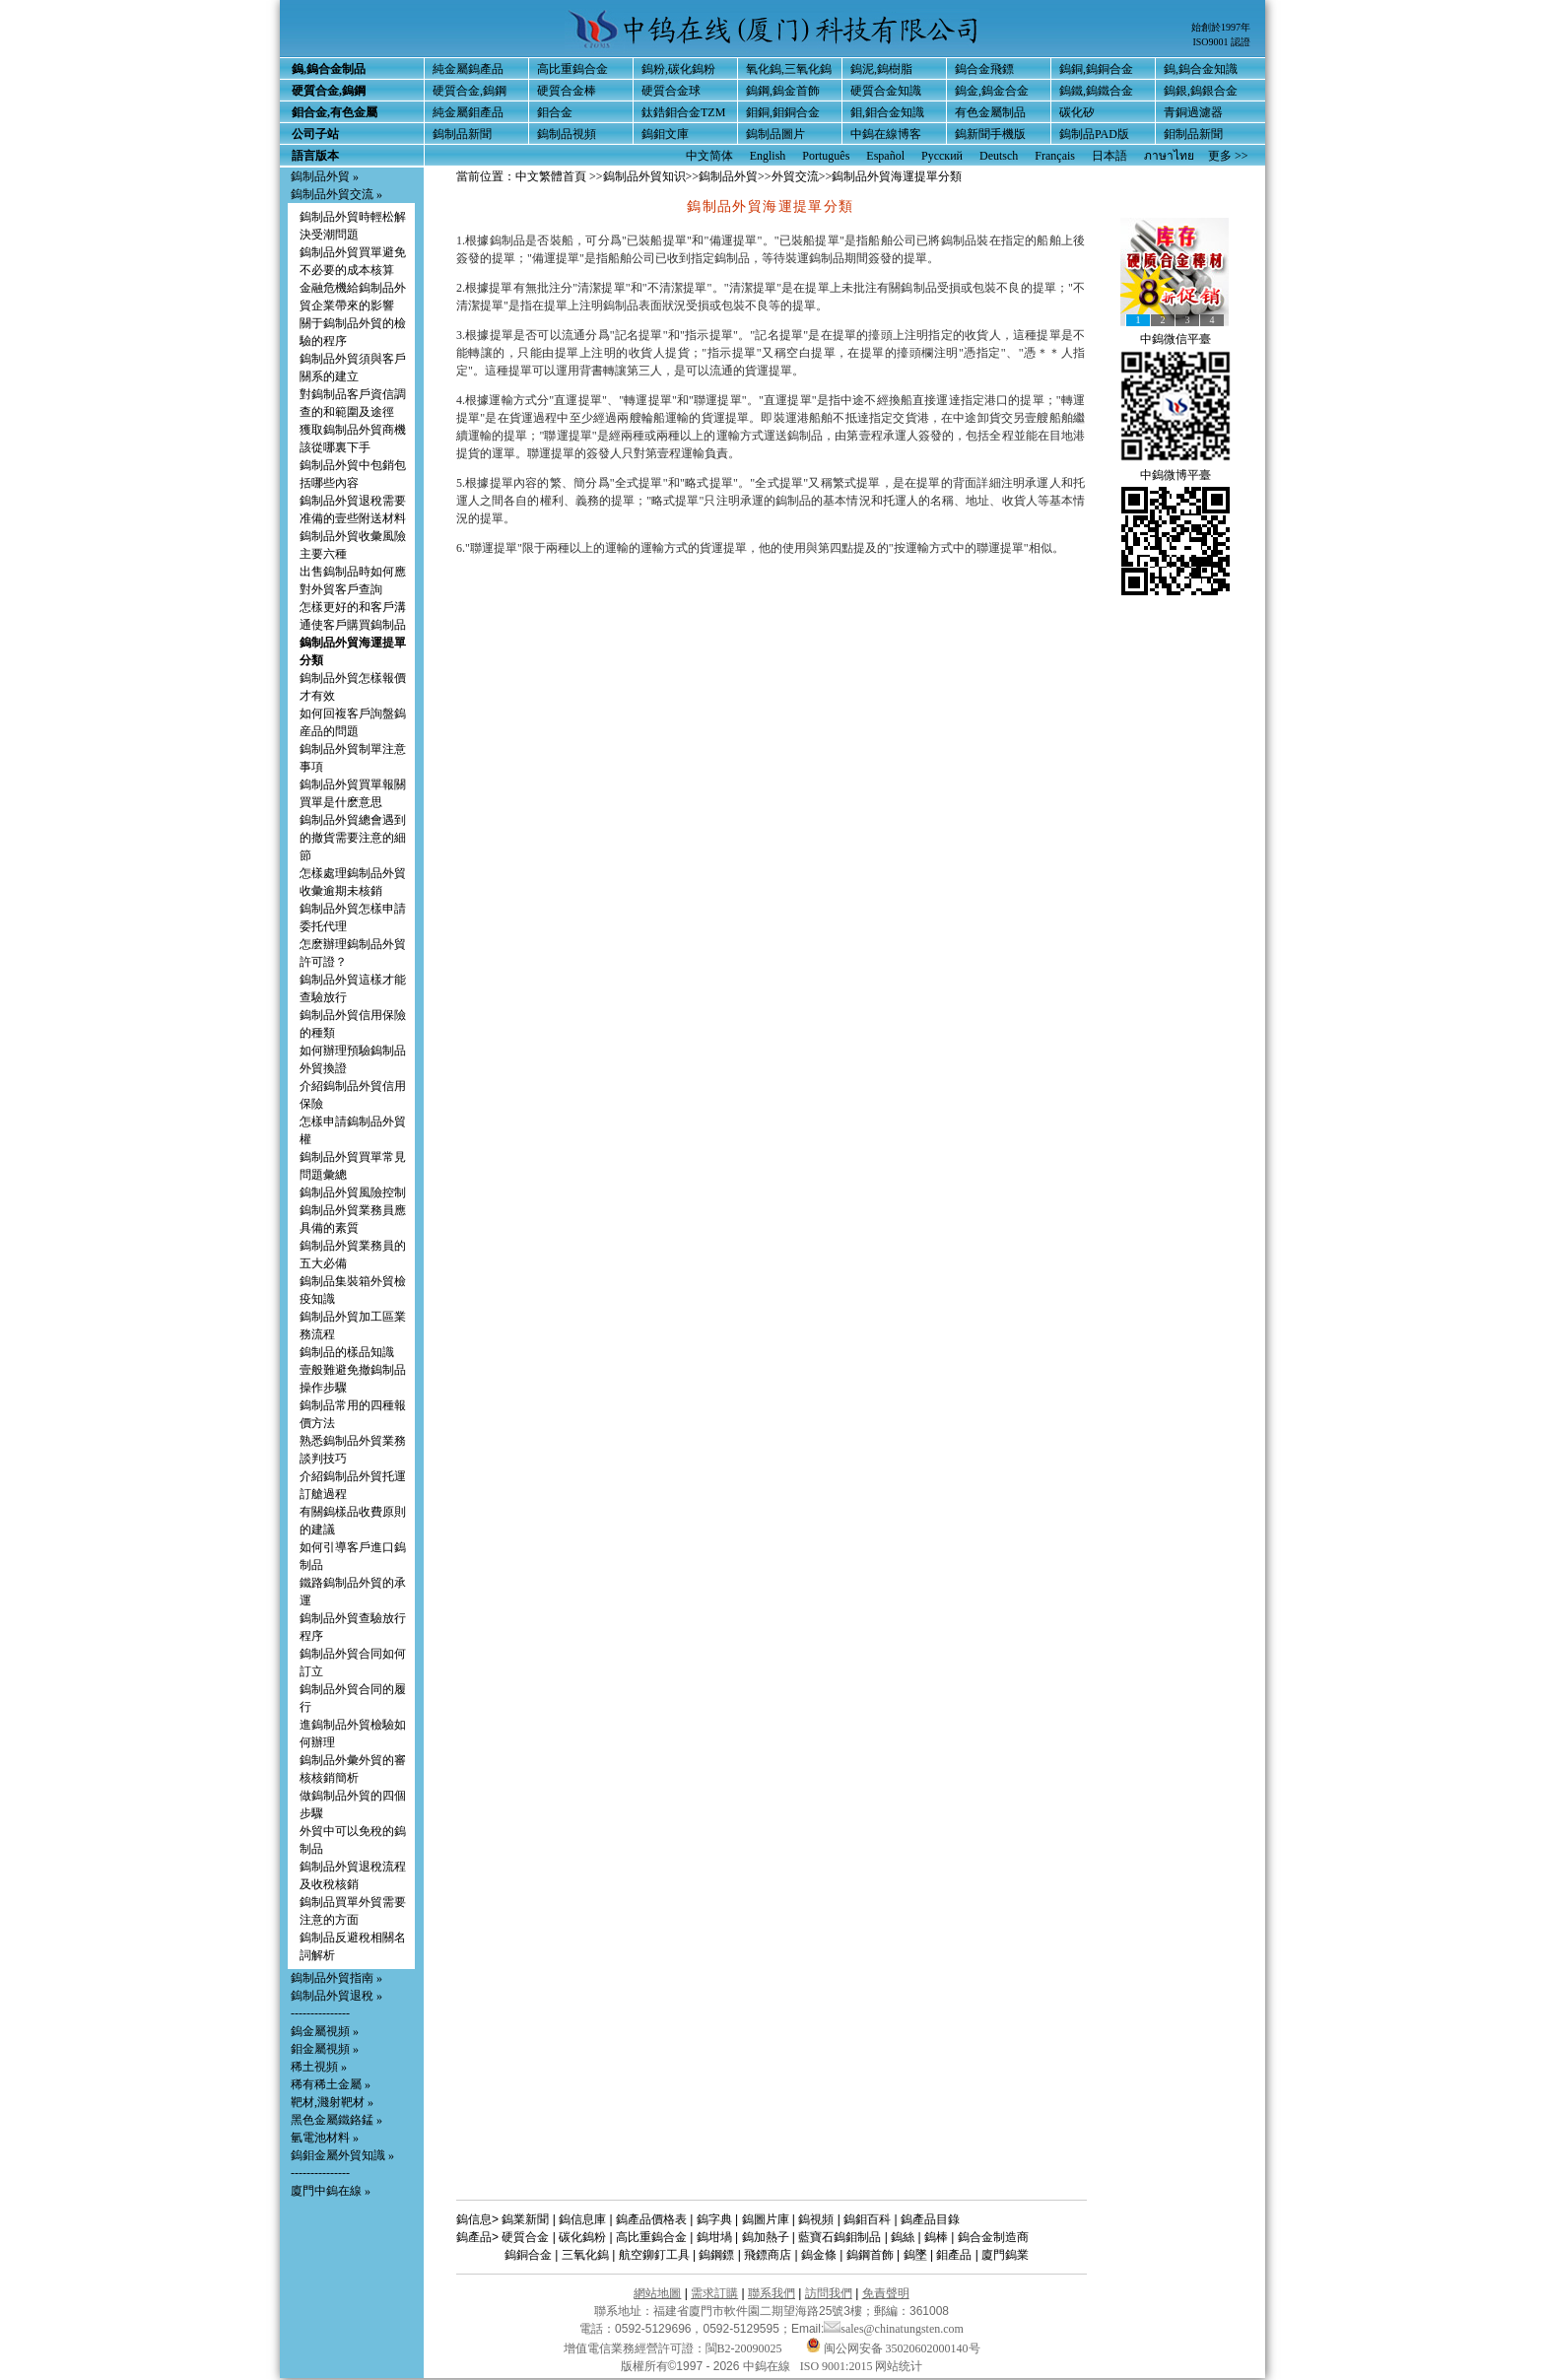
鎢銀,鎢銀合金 (1201, 91)
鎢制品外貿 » (325, 176)
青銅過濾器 (1193, 112)
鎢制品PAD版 (1094, 134)
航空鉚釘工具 (654, 2255)
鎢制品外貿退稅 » (336, 1996)
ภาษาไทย (1169, 156)
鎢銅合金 (528, 2255)
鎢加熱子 (765, 2237)
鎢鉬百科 (867, 2219)
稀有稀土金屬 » (330, 2084)
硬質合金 (525, 2237)
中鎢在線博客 (885, 134)
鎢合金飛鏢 (984, 69)
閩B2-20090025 (743, 2348)
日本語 (1109, 156)
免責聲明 (885, 2293)
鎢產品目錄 (930, 2219)
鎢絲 (902, 2237)
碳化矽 (1077, 112)
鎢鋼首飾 (870, 2255)
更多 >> (1228, 156)
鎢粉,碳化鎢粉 (678, 69)
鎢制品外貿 (728, 176)
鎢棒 (936, 2237)
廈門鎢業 (1005, 2255)
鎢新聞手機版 (990, 134)
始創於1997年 (1220, 27)
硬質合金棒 (566, 91)
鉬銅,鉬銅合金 (783, 112)
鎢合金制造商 (993, 2237)
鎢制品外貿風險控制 (353, 1192)
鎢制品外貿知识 (644, 176)
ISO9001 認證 (1221, 41)
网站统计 (898, 2366)
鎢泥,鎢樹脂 (881, 69)
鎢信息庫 (582, 2219)
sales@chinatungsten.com (894, 2329)
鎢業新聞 (525, 2219)
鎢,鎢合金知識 (1201, 69)
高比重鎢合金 (572, 69)
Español (885, 156)
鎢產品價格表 (651, 2219)
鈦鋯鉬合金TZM (683, 112)
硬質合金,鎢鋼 (469, 91)
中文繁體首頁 (550, 176)
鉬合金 (554, 112)
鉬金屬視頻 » (325, 2049)
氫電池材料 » (325, 2137)
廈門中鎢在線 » (330, 2191)
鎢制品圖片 (775, 134)
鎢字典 (714, 2219)
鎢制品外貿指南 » (336, 1978)
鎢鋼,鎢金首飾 (783, 91)
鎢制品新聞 (462, 134)
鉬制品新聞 (1193, 134)
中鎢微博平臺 (1175, 475)
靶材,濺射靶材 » (332, 2102)
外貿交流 (795, 176)
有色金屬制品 (990, 112)
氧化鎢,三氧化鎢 (789, 69)
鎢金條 (819, 2255)
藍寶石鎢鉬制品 (839, 2237)
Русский (942, 156)
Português (825, 156)
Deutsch (998, 156)
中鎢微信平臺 (1175, 339)
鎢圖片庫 (765, 2219)
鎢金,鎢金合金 (992, 91)
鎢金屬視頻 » (325, 2031)
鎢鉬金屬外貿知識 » (342, 2155)
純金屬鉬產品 (468, 112)
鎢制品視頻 (566, 134)
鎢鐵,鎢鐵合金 (1096, 91)
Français (1055, 156)
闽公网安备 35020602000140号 (893, 2348)
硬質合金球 (671, 91)
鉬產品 (954, 2255)
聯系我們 (771, 2293)
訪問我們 (828, 2293)
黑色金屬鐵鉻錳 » (336, 2120)
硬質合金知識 (885, 91)
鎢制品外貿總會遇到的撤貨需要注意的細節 (353, 837)
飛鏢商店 (767, 2255)
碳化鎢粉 (582, 2237)
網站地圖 (657, 2293)
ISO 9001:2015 (838, 2366)
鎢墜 (915, 2255)
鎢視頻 (816, 2219)
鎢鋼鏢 (716, 2255)
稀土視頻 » (319, 2067)
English (768, 156)
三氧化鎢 (585, 2255)
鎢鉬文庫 (665, 134)
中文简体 (709, 156)
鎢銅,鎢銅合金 (1096, 69)
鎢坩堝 (714, 2237)
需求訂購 (714, 2293)
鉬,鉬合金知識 (887, 112)
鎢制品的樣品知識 (347, 1352)
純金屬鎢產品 (468, 69)
